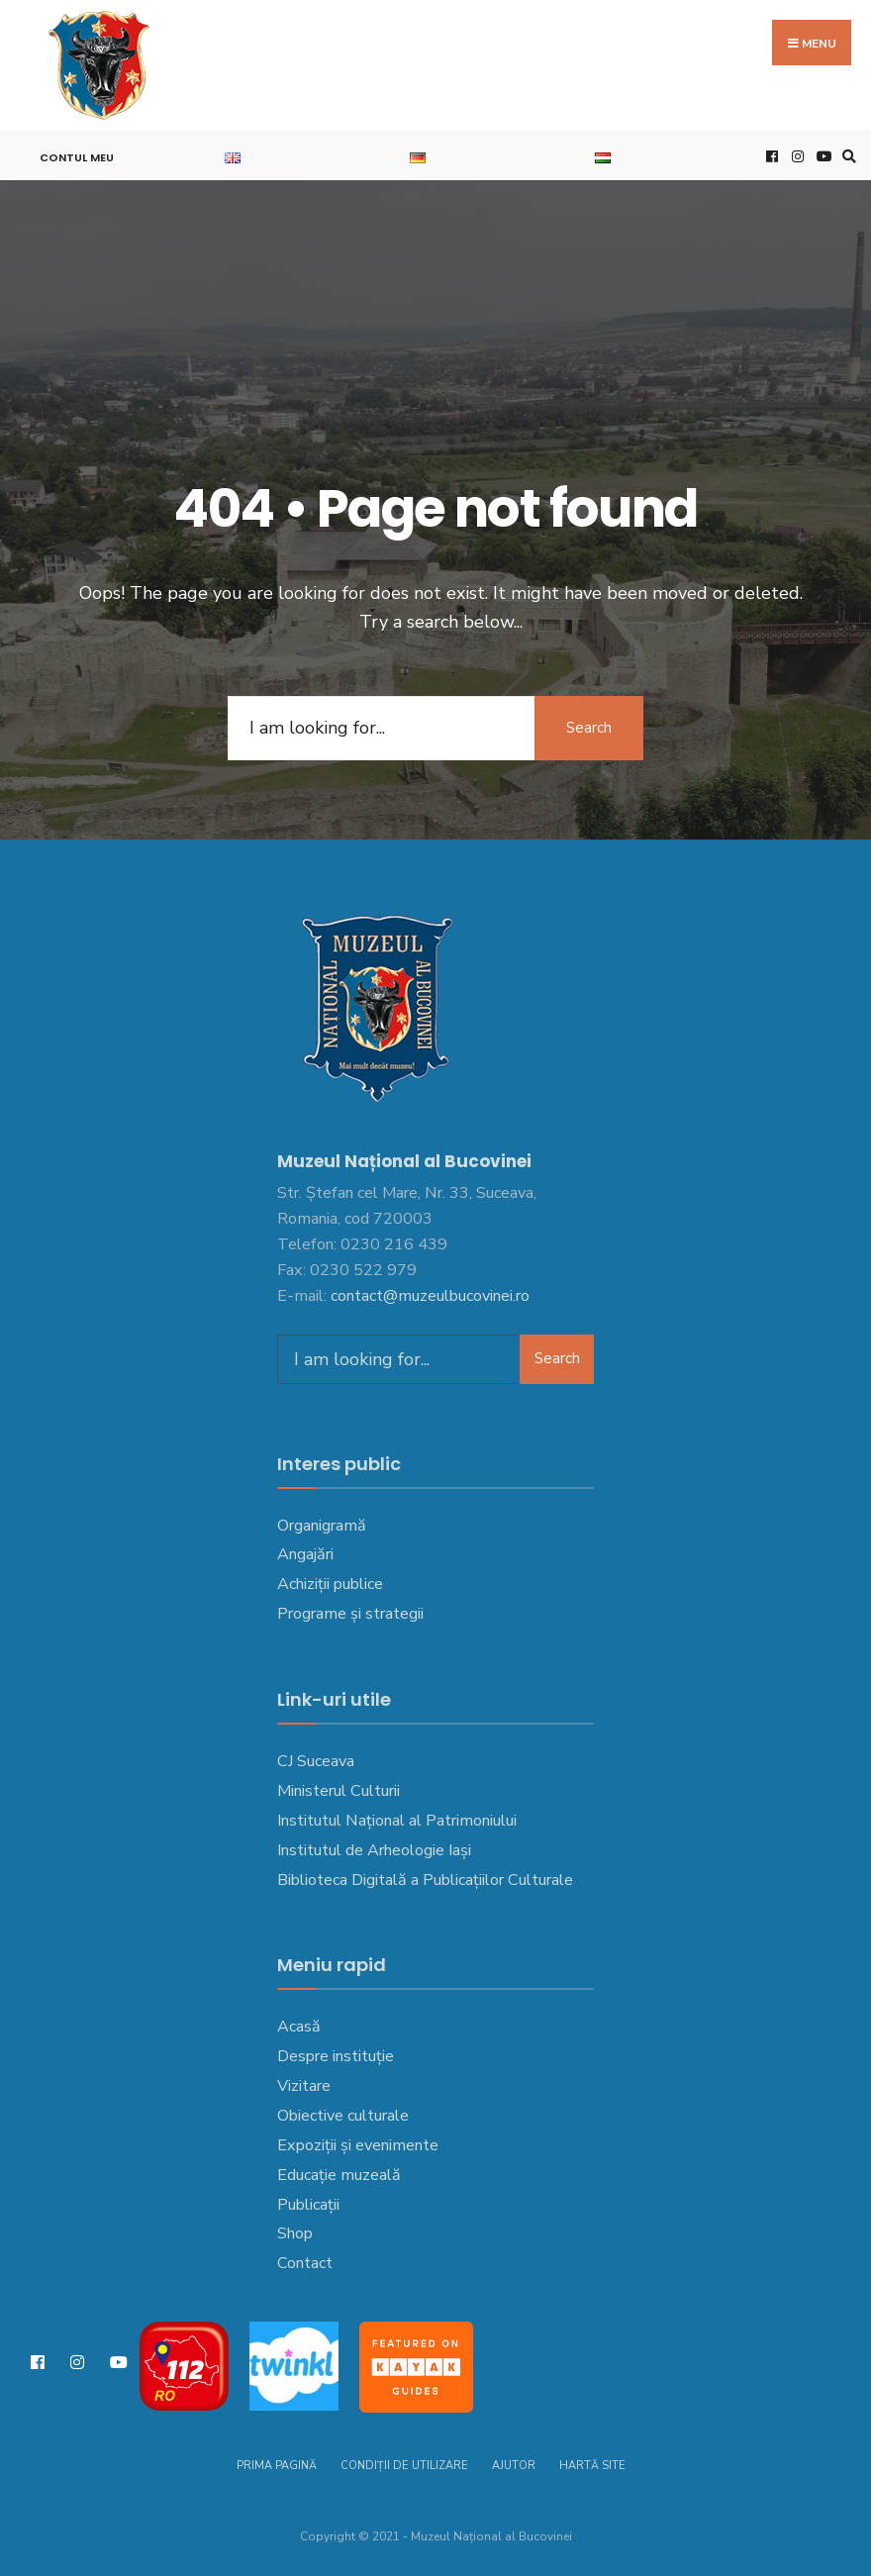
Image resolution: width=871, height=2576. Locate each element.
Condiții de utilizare (404, 2465)
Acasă (299, 2026)
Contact (305, 2263)
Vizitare (304, 2086)
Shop (295, 2233)
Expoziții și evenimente (357, 2145)
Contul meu (77, 157)
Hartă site (592, 2465)
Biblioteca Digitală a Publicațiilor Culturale (425, 1880)
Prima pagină (277, 2465)
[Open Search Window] (846, 156)
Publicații (308, 2205)
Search (589, 728)
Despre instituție (335, 2056)
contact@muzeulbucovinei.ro (430, 1296)
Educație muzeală (339, 2175)
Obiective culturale (343, 2116)
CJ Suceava (315, 1761)
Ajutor (513, 2465)
